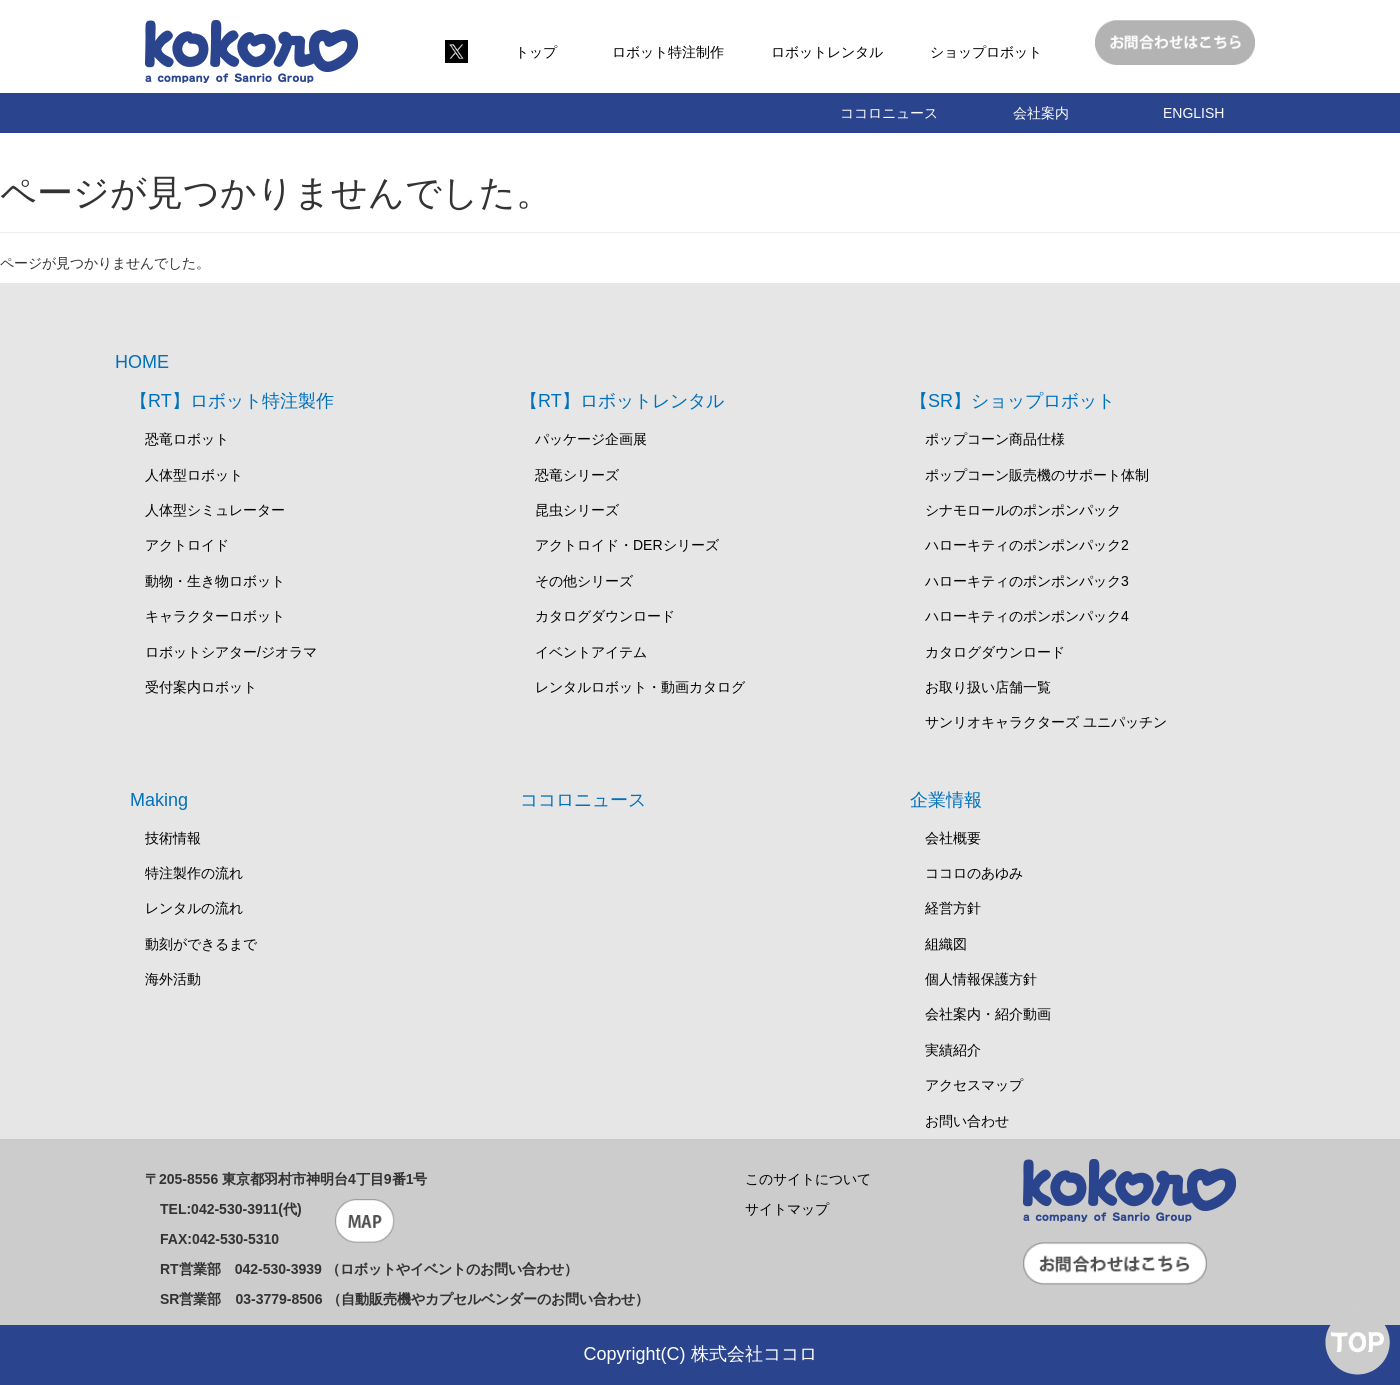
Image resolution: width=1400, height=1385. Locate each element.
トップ (536, 52)
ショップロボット (986, 52)
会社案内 (1041, 113)
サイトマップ (787, 1209)
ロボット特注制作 (668, 52)
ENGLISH (1193, 113)
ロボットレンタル (827, 52)
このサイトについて (808, 1179)
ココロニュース (889, 113)
